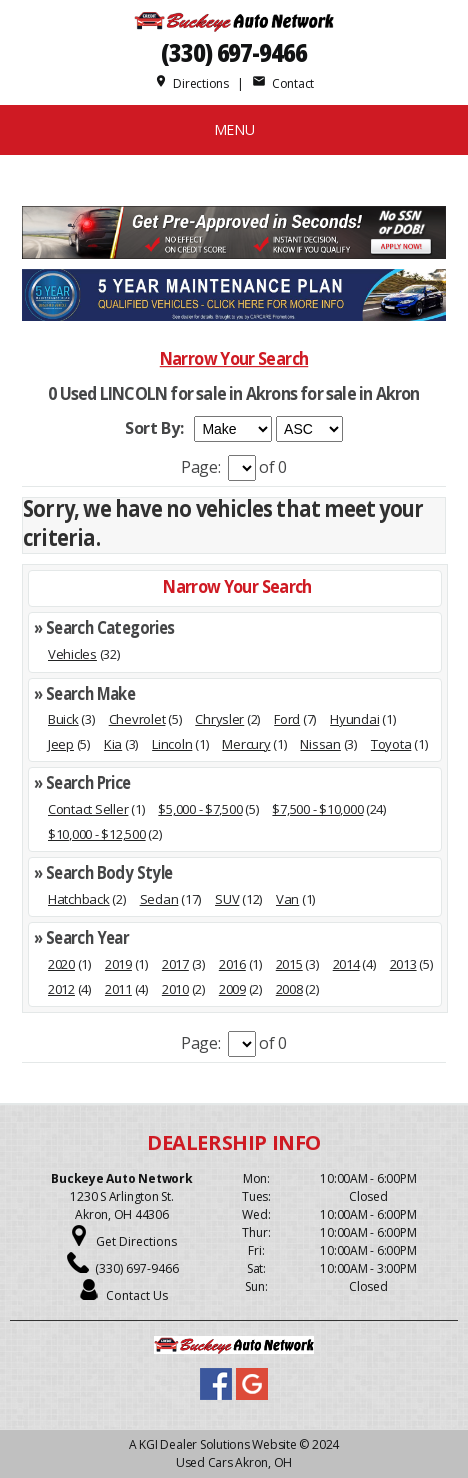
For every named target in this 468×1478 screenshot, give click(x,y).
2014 (346, 964)
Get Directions (136, 1241)
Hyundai (354, 719)
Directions (191, 83)
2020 (61, 964)
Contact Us (137, 1295)
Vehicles (72, 654)
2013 (403, 964)
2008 (289, 989)
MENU (234, 129)
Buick (63, 719)
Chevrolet (137, 719)
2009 (232, 989)
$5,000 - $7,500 (200, 809)
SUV (227, 899)
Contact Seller (88, 809)
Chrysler (219, 719)
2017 (175, 964)
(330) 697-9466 (234, 52)
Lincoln (172, 744)
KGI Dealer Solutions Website (217, 1444)
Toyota (391, 744)
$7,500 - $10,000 (317, 809)
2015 (289, 964)
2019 (118, 964)
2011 (118, 989)
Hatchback (79, 899)
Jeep (61, 744)
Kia (113, 744)
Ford (287, 719)
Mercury (246, 744)
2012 (61, 989)
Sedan (159, 899)
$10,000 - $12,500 (97, 834)
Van (287, 899)
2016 (232, 964)
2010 (175, 989)
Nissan (320, 744)
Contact (283, 83)
